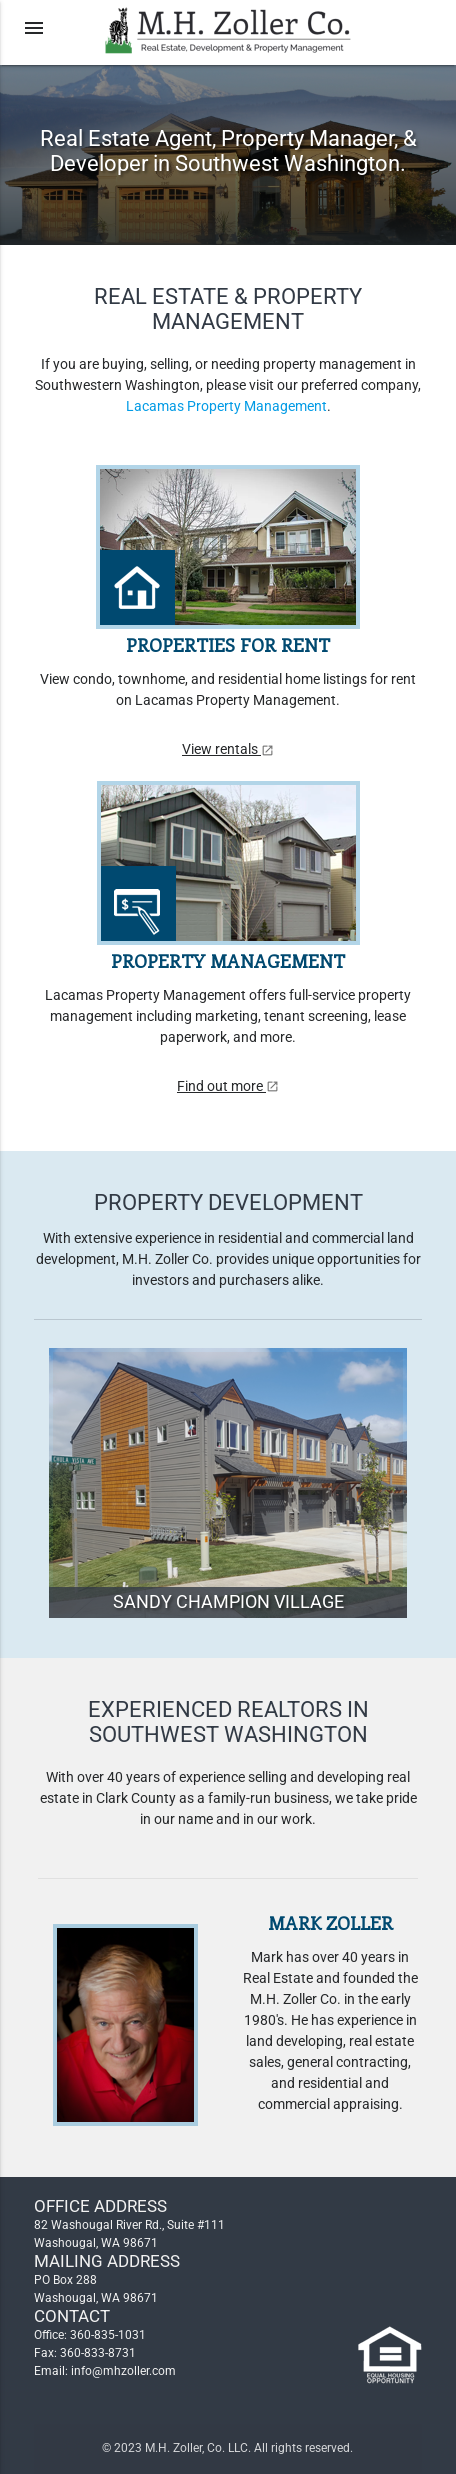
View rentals (228, 749)
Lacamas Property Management (226, 406)
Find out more (228, 1086)
